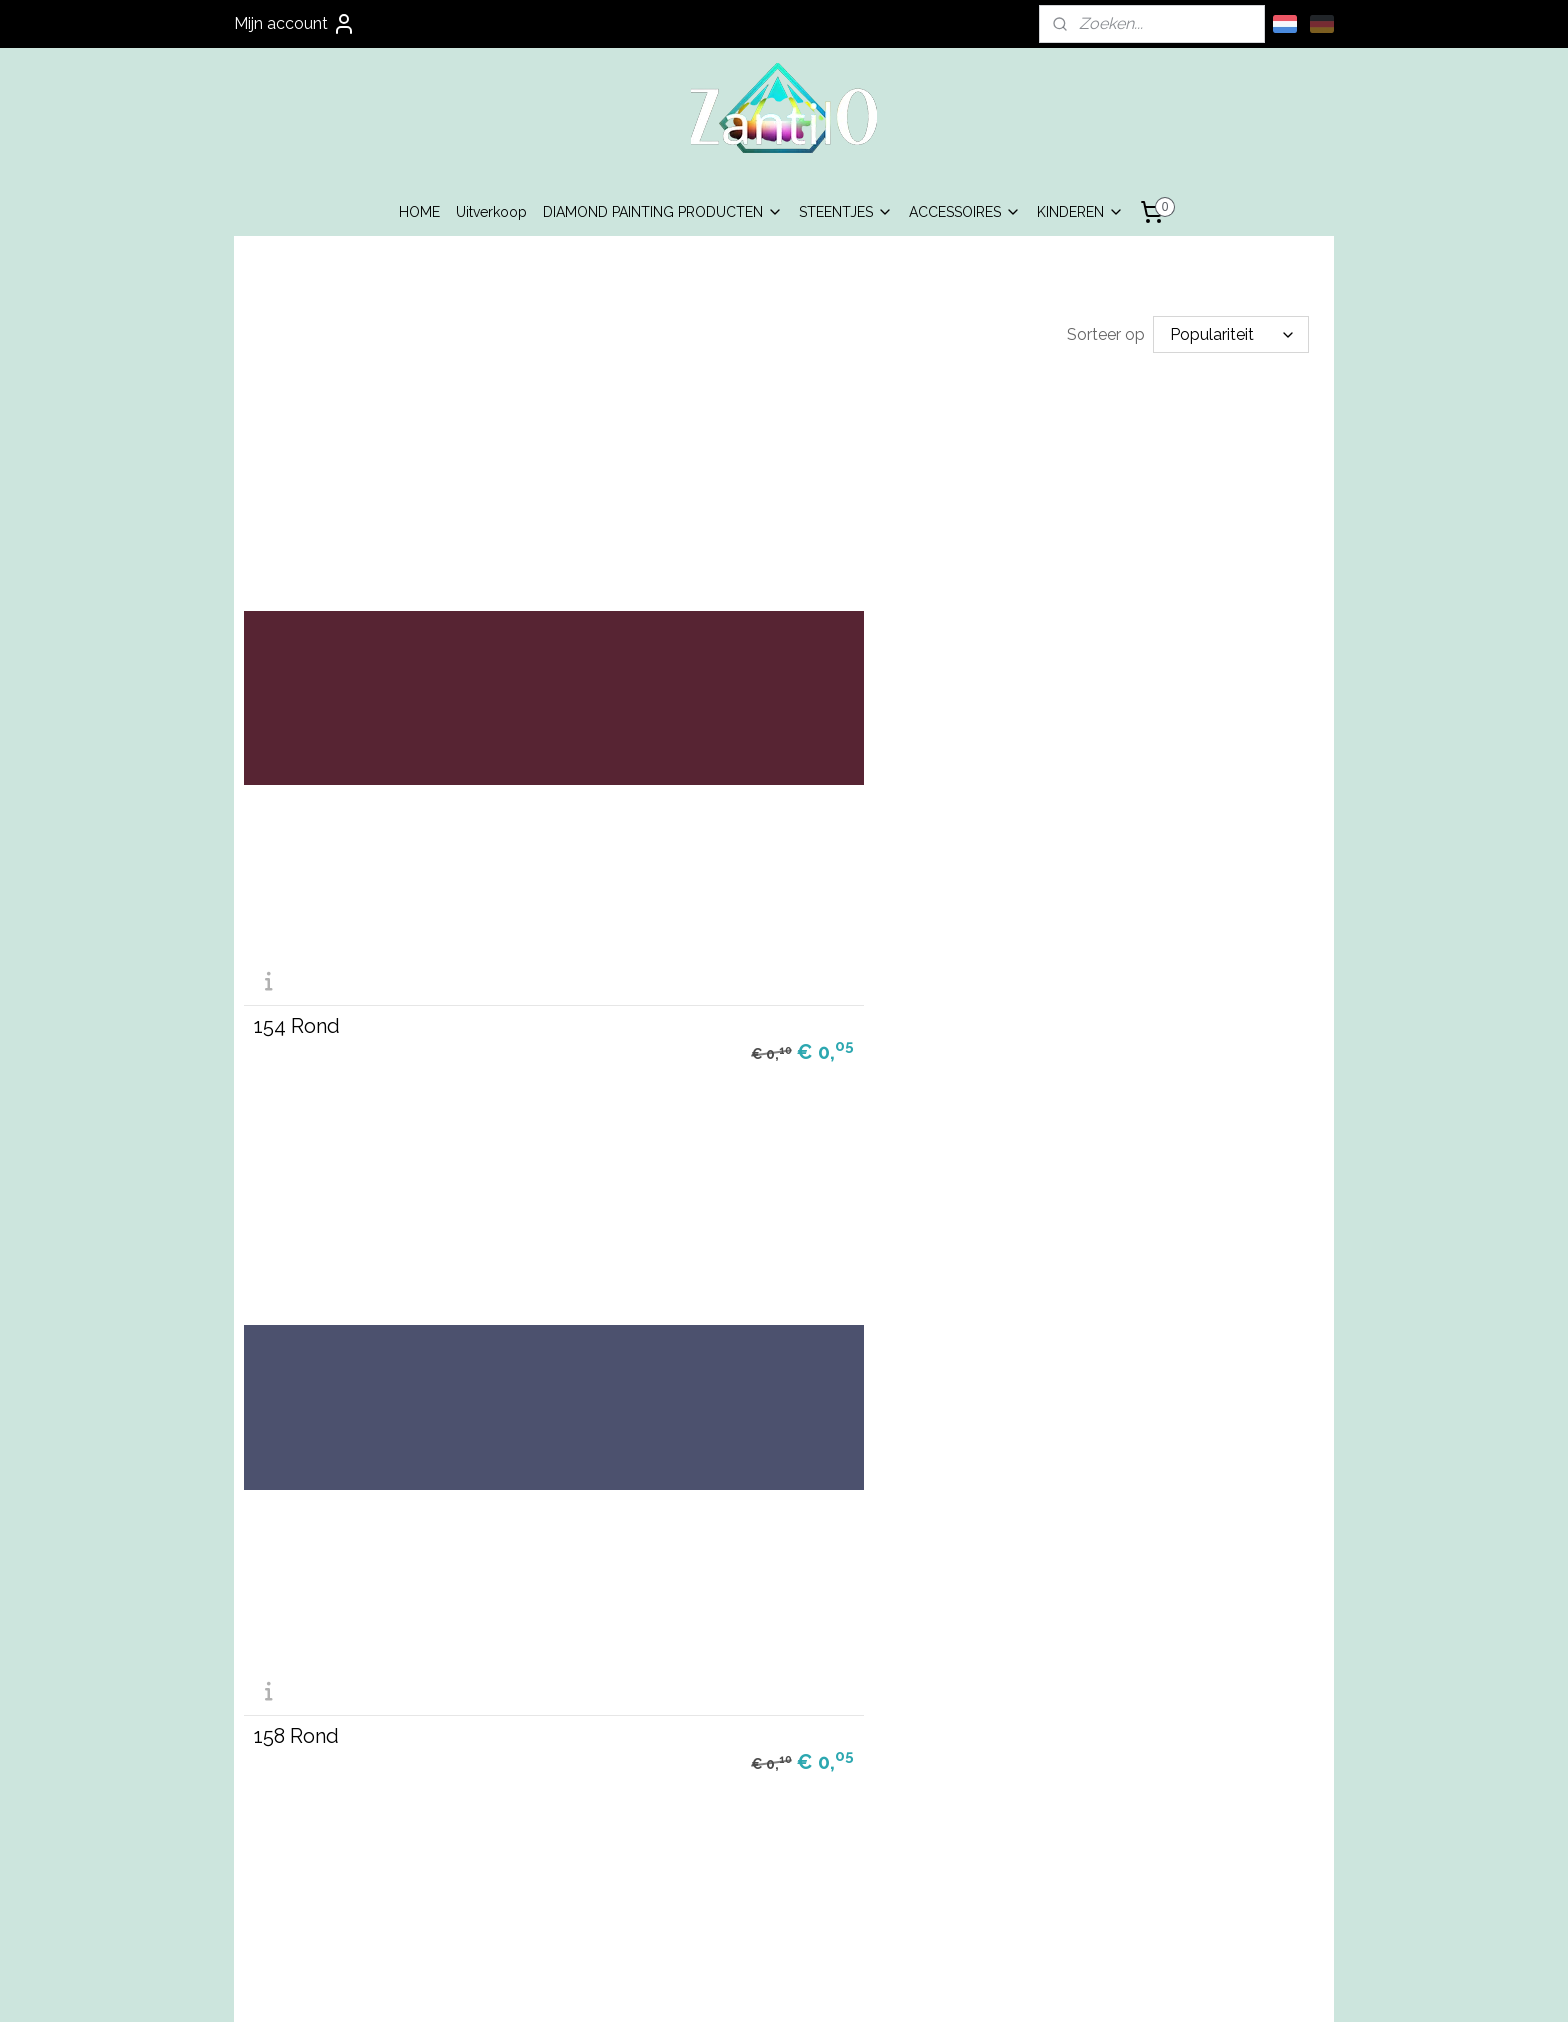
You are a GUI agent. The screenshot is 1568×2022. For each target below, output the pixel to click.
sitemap (697, 1985)
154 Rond (297, 753)
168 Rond (664, 1626)
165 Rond (297, 1626)
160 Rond (1030, 753)
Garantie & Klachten (564, 1852)
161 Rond (296, 1189)
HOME (419, 212)
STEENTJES (846, 212)
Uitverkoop (491, 212)
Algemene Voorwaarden (564, 1807)
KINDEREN (1080, 212)
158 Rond (663, 753)
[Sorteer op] (1231, 334)
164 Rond (1030, 1189)
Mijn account (295, 24)
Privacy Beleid (564, 1830)
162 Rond (663, 1189)
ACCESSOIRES (965, 212)
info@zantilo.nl (784, 1852)
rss (734, 1985)
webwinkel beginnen (804, 1985)
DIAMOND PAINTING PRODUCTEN (663, 212)
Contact (564, 1874)
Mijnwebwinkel (973, 1985)
